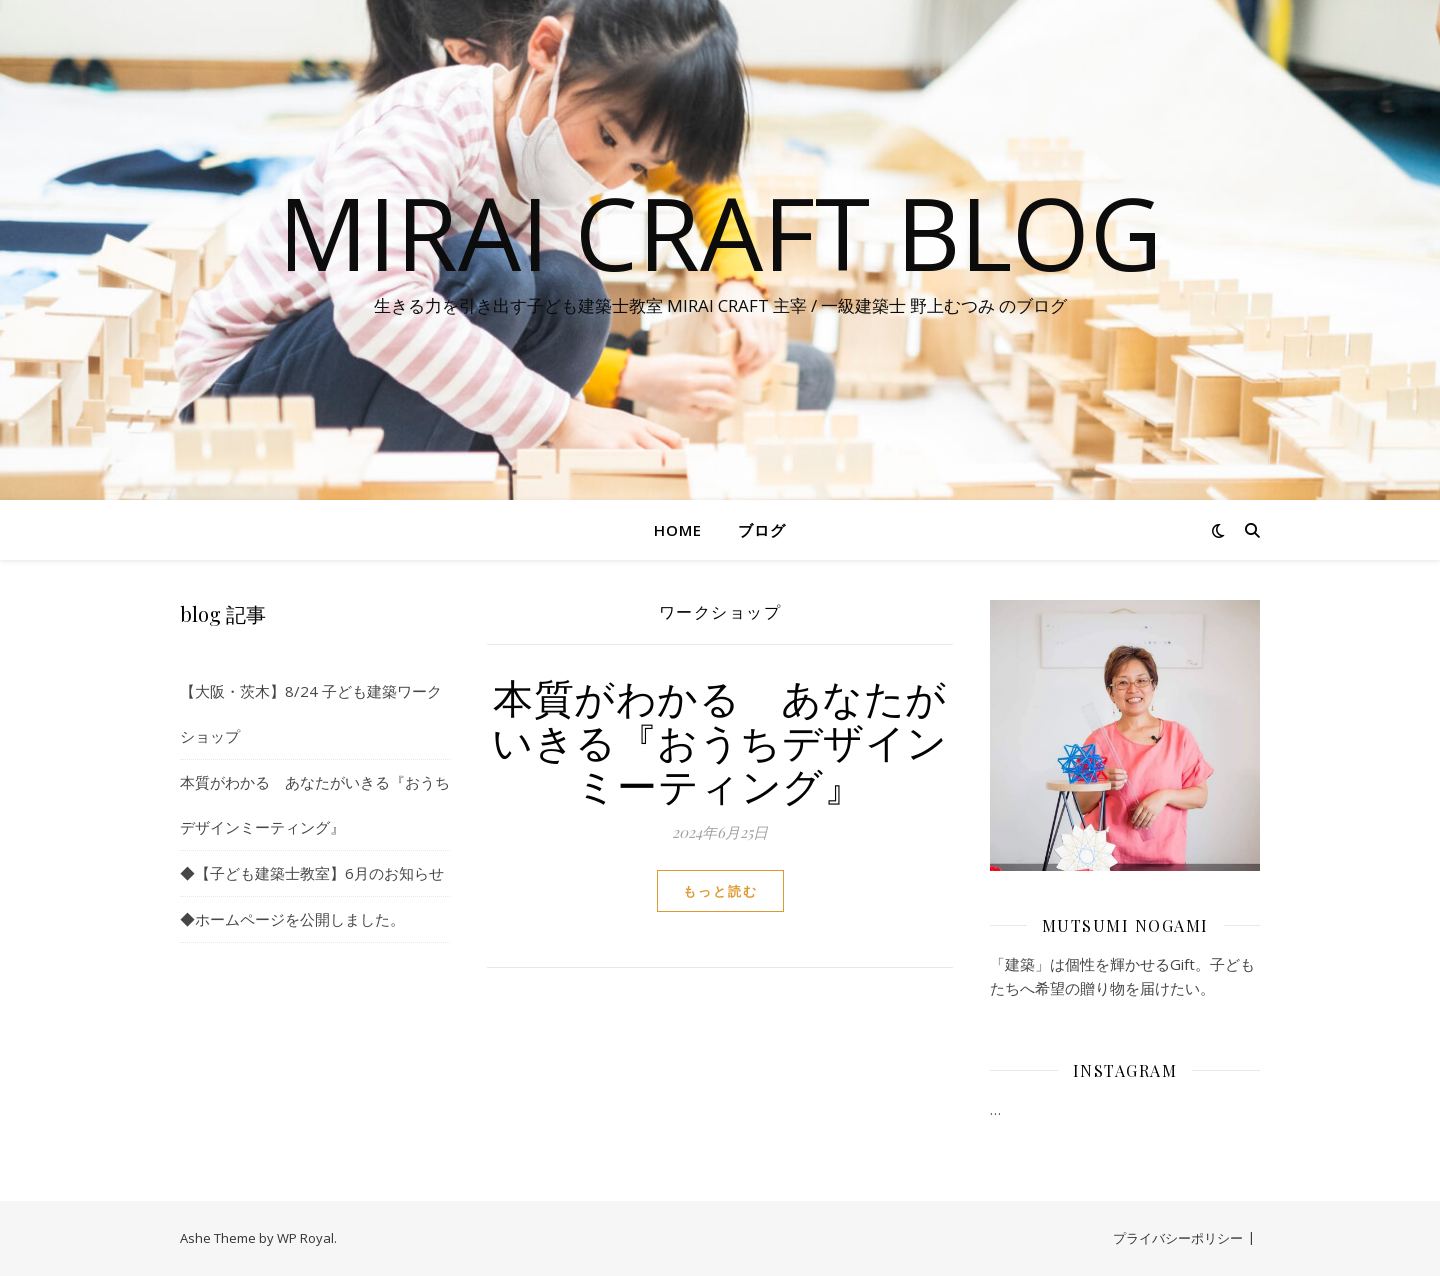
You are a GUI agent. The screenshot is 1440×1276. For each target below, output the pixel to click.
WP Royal (305, 1238)
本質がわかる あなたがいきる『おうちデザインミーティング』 (720, 740)
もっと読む (720, 891)
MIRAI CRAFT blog (720, 232)
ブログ (762, 530)
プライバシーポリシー (1178, 1238)
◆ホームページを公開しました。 (292, 919)
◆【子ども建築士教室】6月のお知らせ (312, 873)
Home (678, 530)
